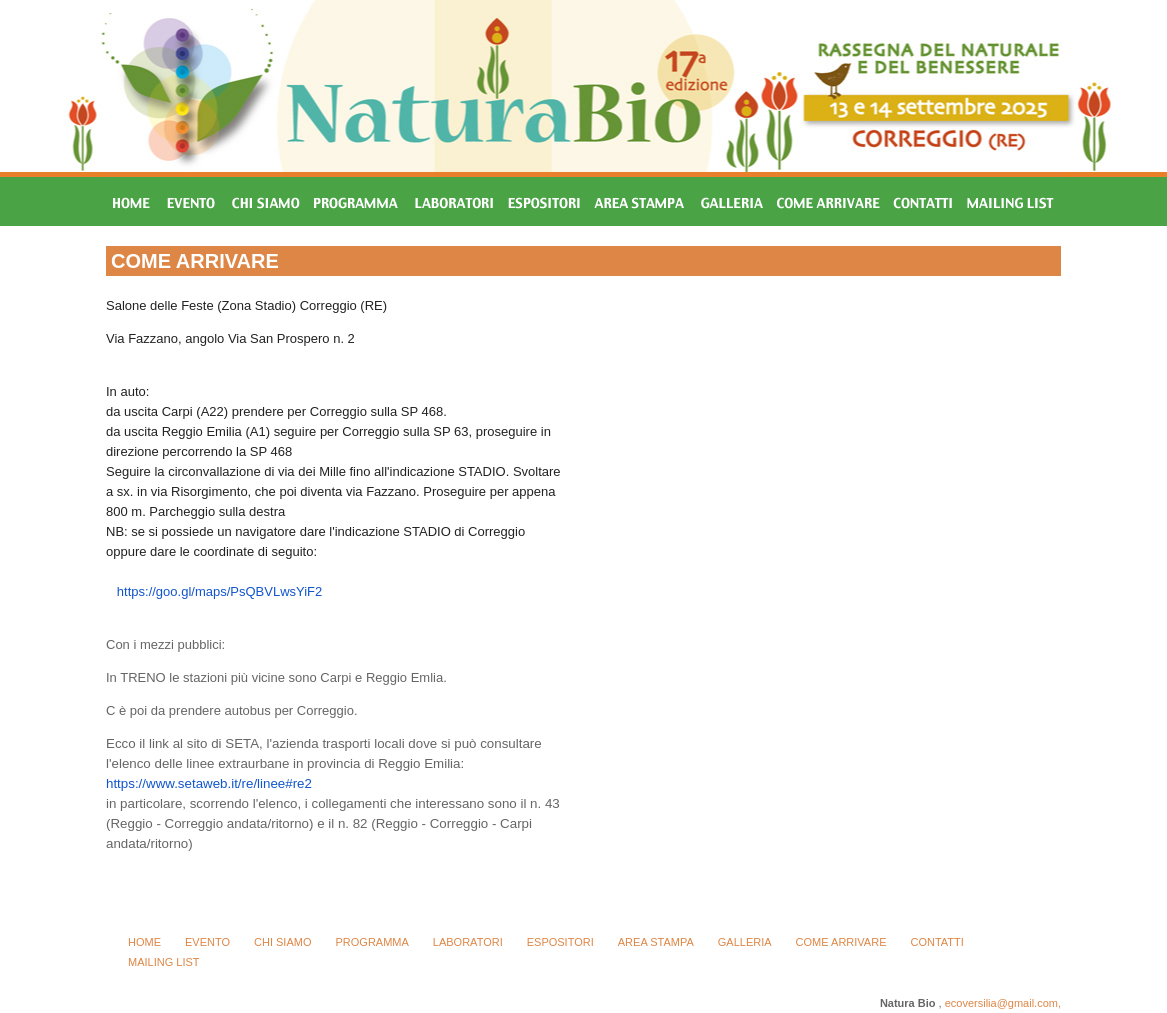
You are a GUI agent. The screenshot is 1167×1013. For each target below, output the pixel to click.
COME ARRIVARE (841, 942)
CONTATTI (936, 942)
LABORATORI (468, 942)
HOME (144, 942)
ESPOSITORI (560, 942)
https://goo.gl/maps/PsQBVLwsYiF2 (219, 591)
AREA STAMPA (656, 942)
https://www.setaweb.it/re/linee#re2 (209, 783)
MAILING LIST (164, 962)
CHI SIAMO (282, 942)
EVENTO (207, 942)
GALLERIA (745, 942)
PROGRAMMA (371, 942)
